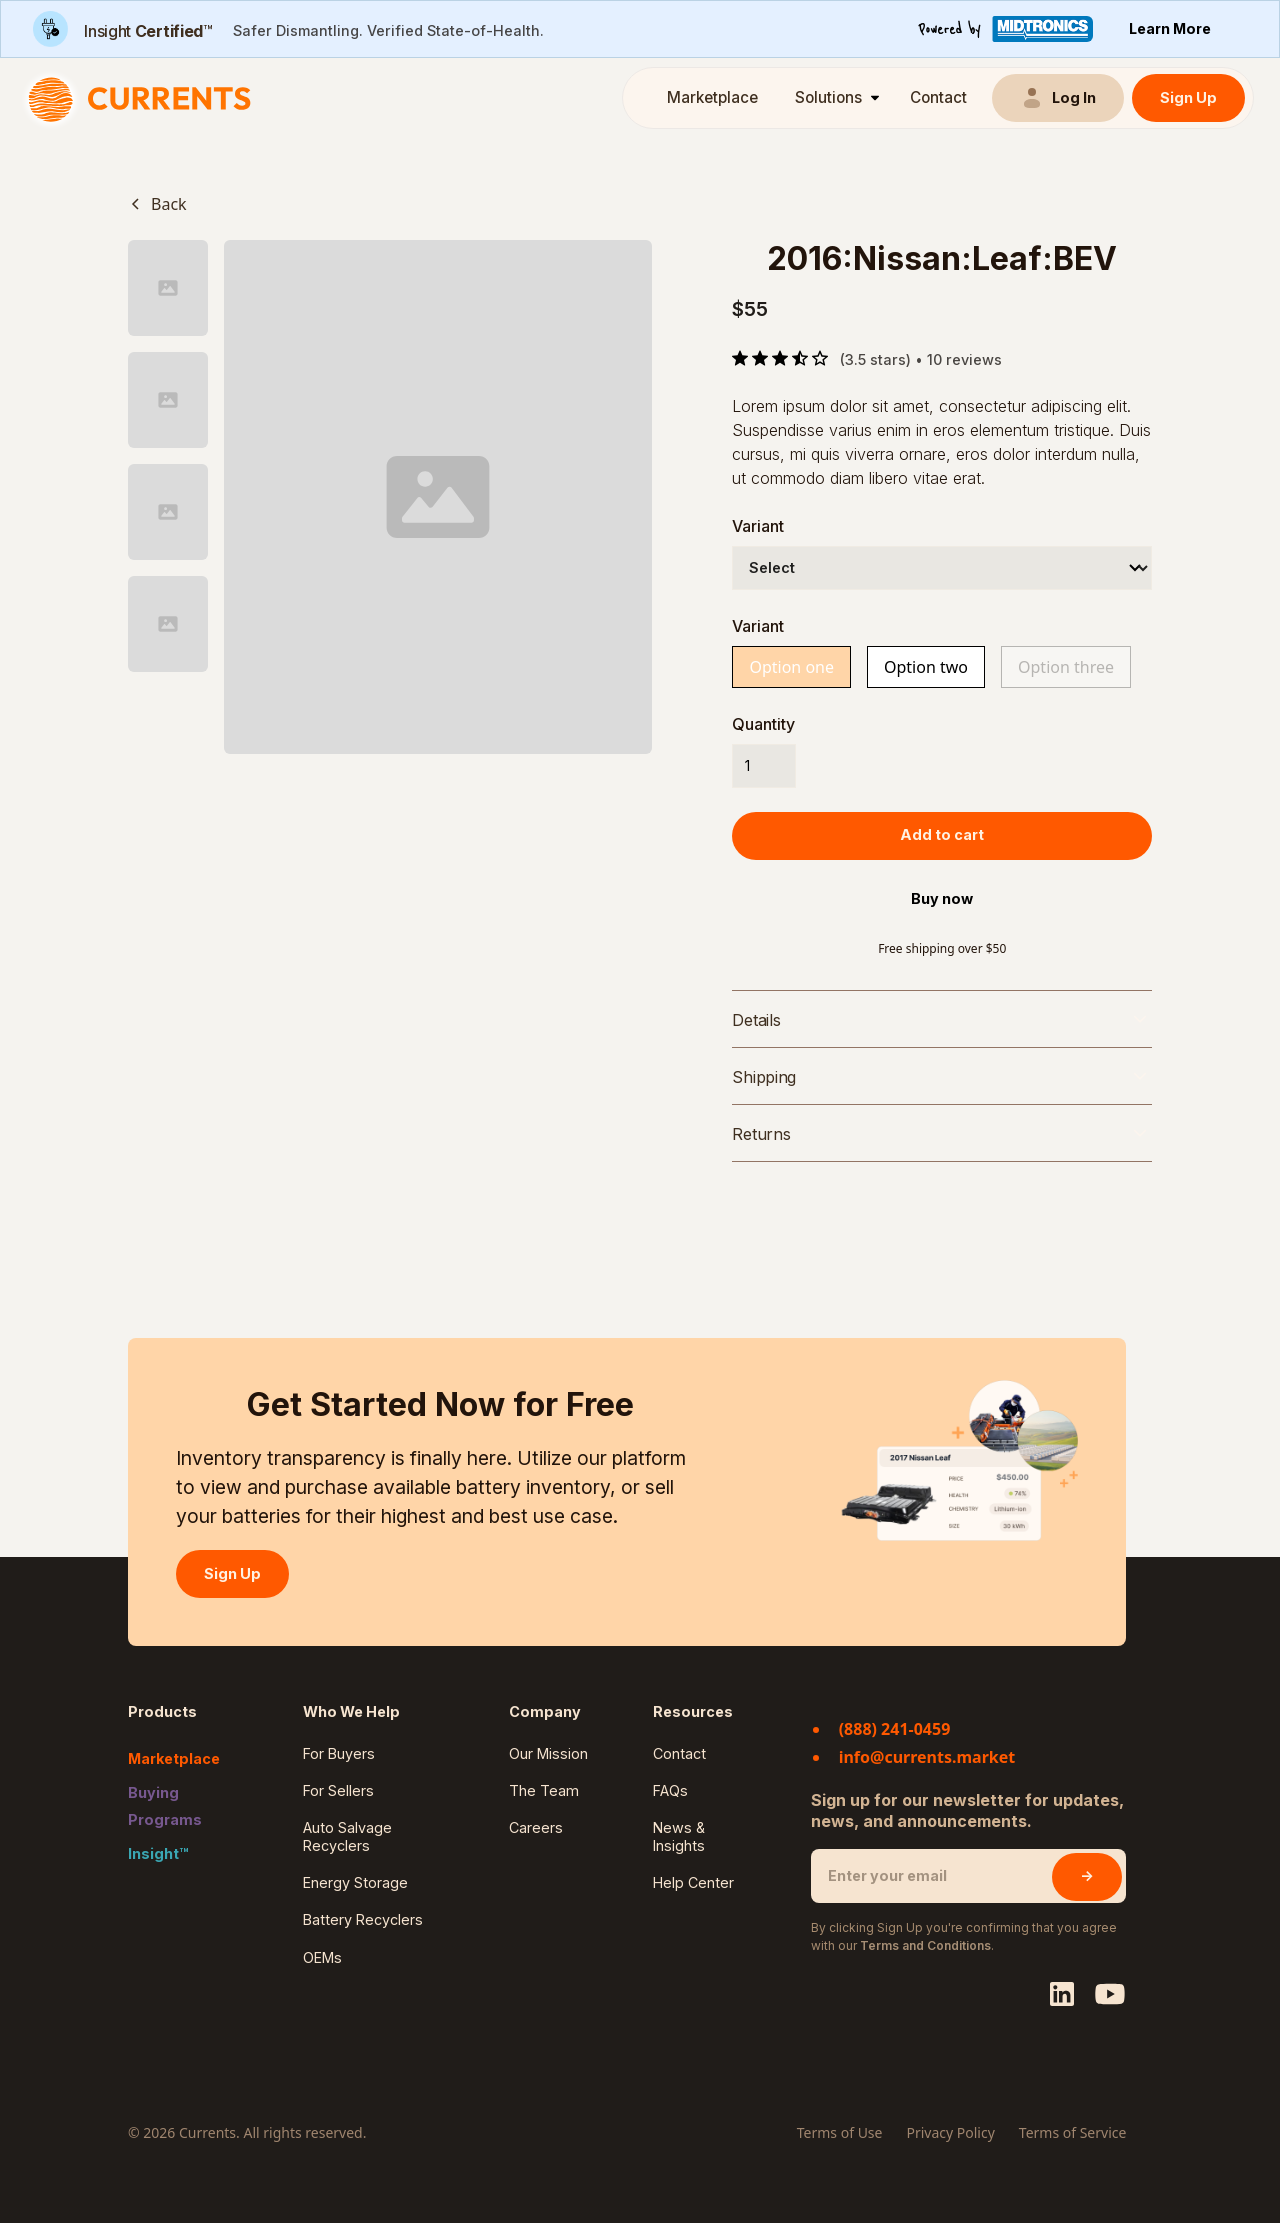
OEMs (322, 1957)
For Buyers (339, 1753)
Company (545, 1711)
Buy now (942, 898)
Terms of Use (840, 2132)
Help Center (693, 1882)
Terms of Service (1073, 2132)
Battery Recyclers (363, 1919)
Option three (1066, 667)
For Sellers (338, 1790)
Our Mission (548, 1753)
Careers (536, 1827)
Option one (791, 667)
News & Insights (679, 1836)
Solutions (828, 97)
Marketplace (712, 97)
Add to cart (942, 834)
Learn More (1170, 28)
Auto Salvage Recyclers (347, 1836)
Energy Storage (355, 1882)
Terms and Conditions (925, 1945)
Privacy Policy (950, 2132)
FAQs (670, 1790)
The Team (544, 1790)
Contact (938, 97)
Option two (926, 667)
